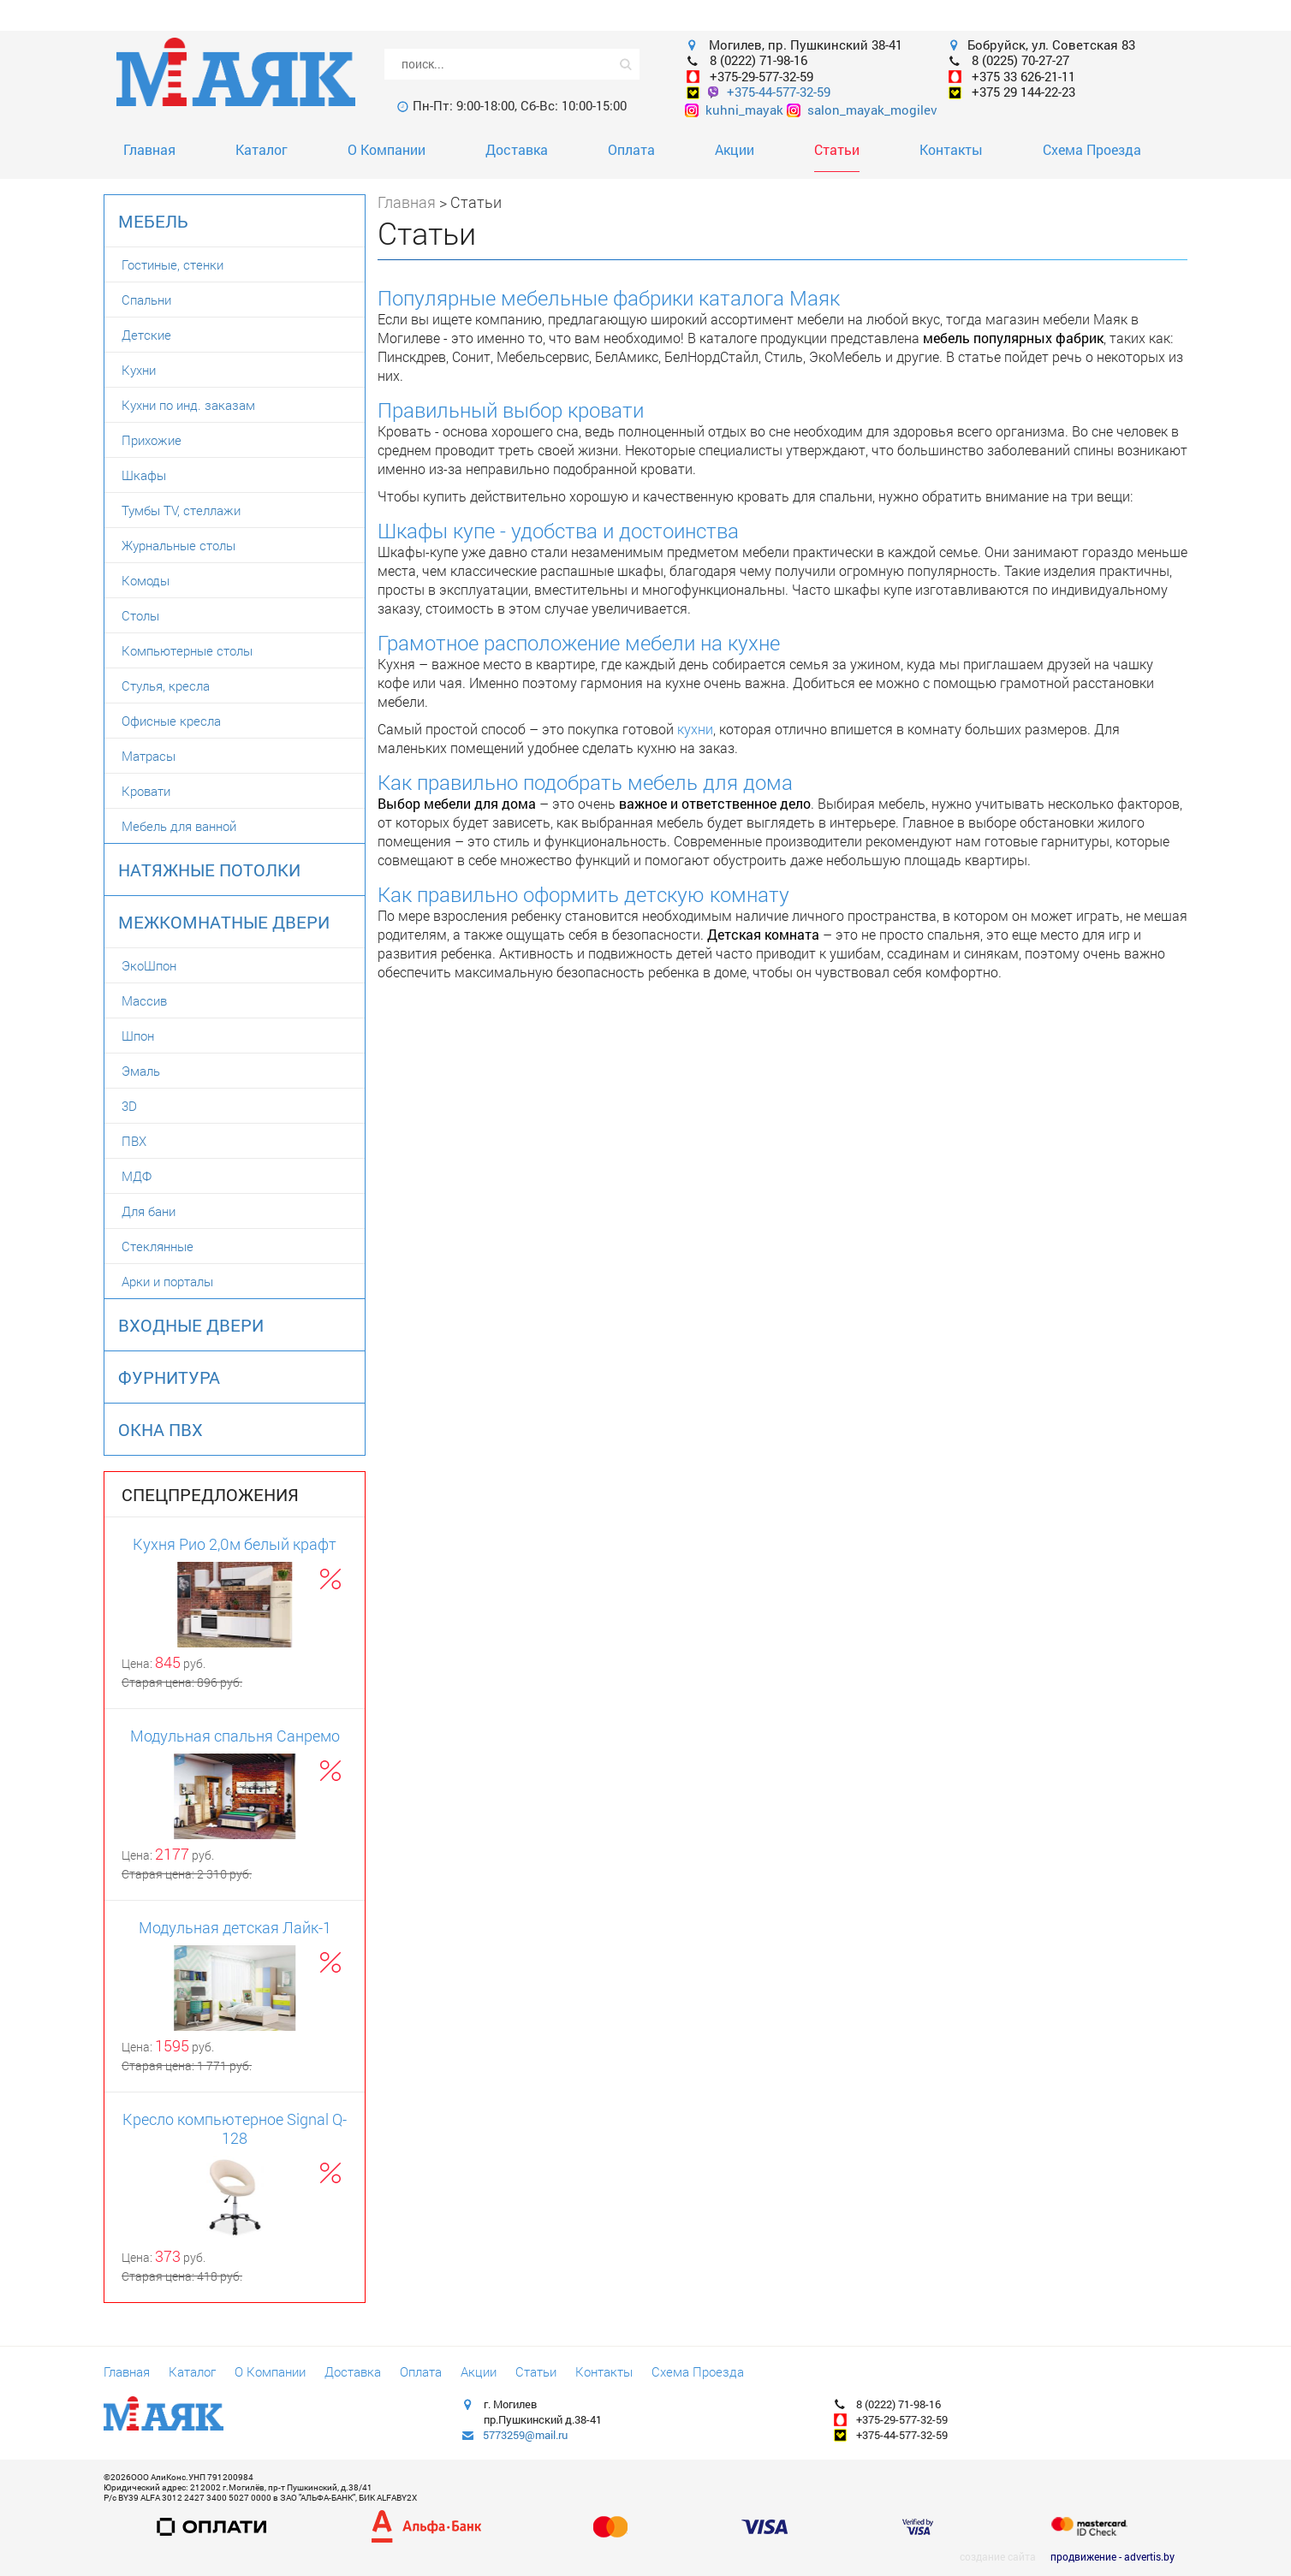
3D (129, 1105)
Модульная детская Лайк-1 (235, 1927)
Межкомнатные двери (224, 922)
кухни (695, 729)
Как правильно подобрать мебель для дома (585, 782)
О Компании (386, 149)
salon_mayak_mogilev (862, 109)
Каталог (261, 149)
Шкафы (144, 475)
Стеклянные (157, 1246)
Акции (734, 149)
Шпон (138, 1035)
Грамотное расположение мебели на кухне (579, 642)
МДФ (137, 1175)
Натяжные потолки (209, 869)
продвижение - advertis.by (1112, 2556)
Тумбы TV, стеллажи (181, 510)
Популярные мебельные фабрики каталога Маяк (609, 298)
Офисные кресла (171, 720)
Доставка (516, 149)
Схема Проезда (1092, 149)
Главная (149, 149)
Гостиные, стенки (172, 264)
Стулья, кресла (166, 685)
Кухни (139, 369)
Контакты (951, 149)
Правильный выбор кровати (511, 410)
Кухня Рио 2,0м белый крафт (234, 1543)
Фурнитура (169, 1377)
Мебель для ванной (179, 825)
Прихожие (151, 439)
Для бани (149, 1211)
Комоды (146, 580)
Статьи (837, 149)
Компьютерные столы (187, 650)
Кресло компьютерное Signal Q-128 (234, 2128)
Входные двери (191, 1325)
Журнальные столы (178, 545)
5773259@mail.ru (525, 2434)
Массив (144, 1000)
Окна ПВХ (160, 1429)
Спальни (146, 299)
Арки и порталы (167, 1281)
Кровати (146, 790)
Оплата (631, 149)
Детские (146, 334)
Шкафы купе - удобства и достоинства (558, 530)
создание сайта (998, 2556)
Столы (140, 615)
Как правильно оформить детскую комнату (583, 894)
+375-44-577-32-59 (778, 91)
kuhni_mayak (734, 109)
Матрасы (149, 755)
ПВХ (134, 1140)
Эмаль (141, 1070)
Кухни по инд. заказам (188, 404)
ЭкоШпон (149, 965)
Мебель (153, 221)
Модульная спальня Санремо (235, 1735)
